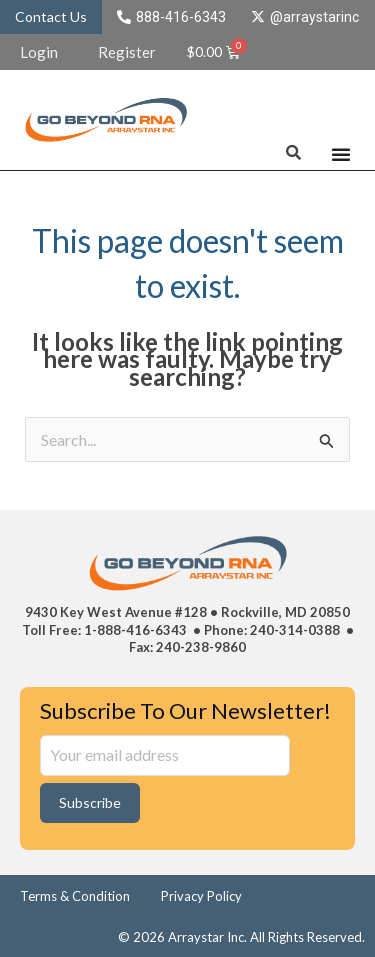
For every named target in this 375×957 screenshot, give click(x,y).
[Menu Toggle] (341, 154)
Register (127, 52)
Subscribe (90, 802)
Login (39, 52)
